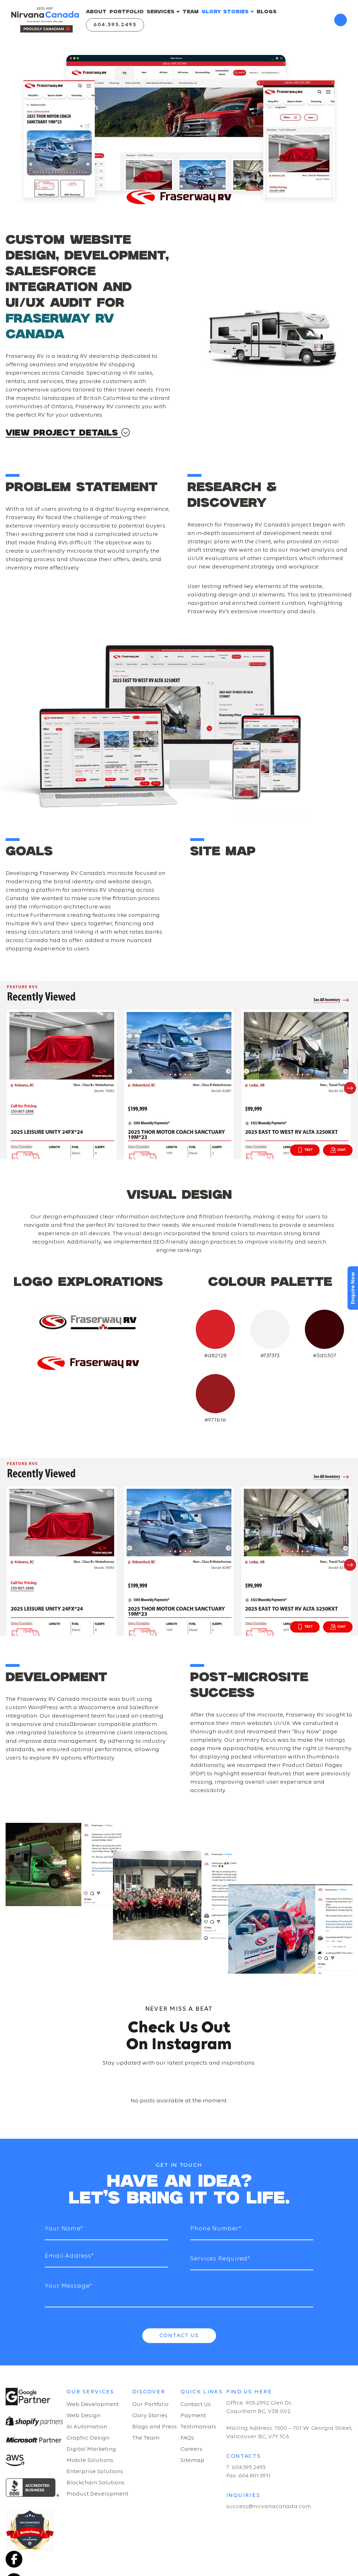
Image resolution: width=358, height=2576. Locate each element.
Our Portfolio (150, 2404)
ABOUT (96, 11)
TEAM (190, 11)
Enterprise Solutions (94, 2472)
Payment (193, 2416)
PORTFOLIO (126, 11)
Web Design (83, 2416)
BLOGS (267, 11)
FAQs (187, 2438)
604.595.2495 (114, 25)
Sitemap (192, 2460)
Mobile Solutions (89, 2460)
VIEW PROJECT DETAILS (68, 433)
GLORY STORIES (227, 11)
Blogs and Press (154, 2427)
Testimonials (198, 2427)
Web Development (92, 2404)
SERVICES (163, 11)
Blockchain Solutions (95, 2483)
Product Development (97, 2494)
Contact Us (179, 2335)
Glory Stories (149, 2416)
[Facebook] (14, 2559)
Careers (191, 2449)
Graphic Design (87, 2438)
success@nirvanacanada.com (268, 2507)
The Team (145, 2438)
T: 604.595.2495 (246, 2467)
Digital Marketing (91, 2449)
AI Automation (86, 2427)
